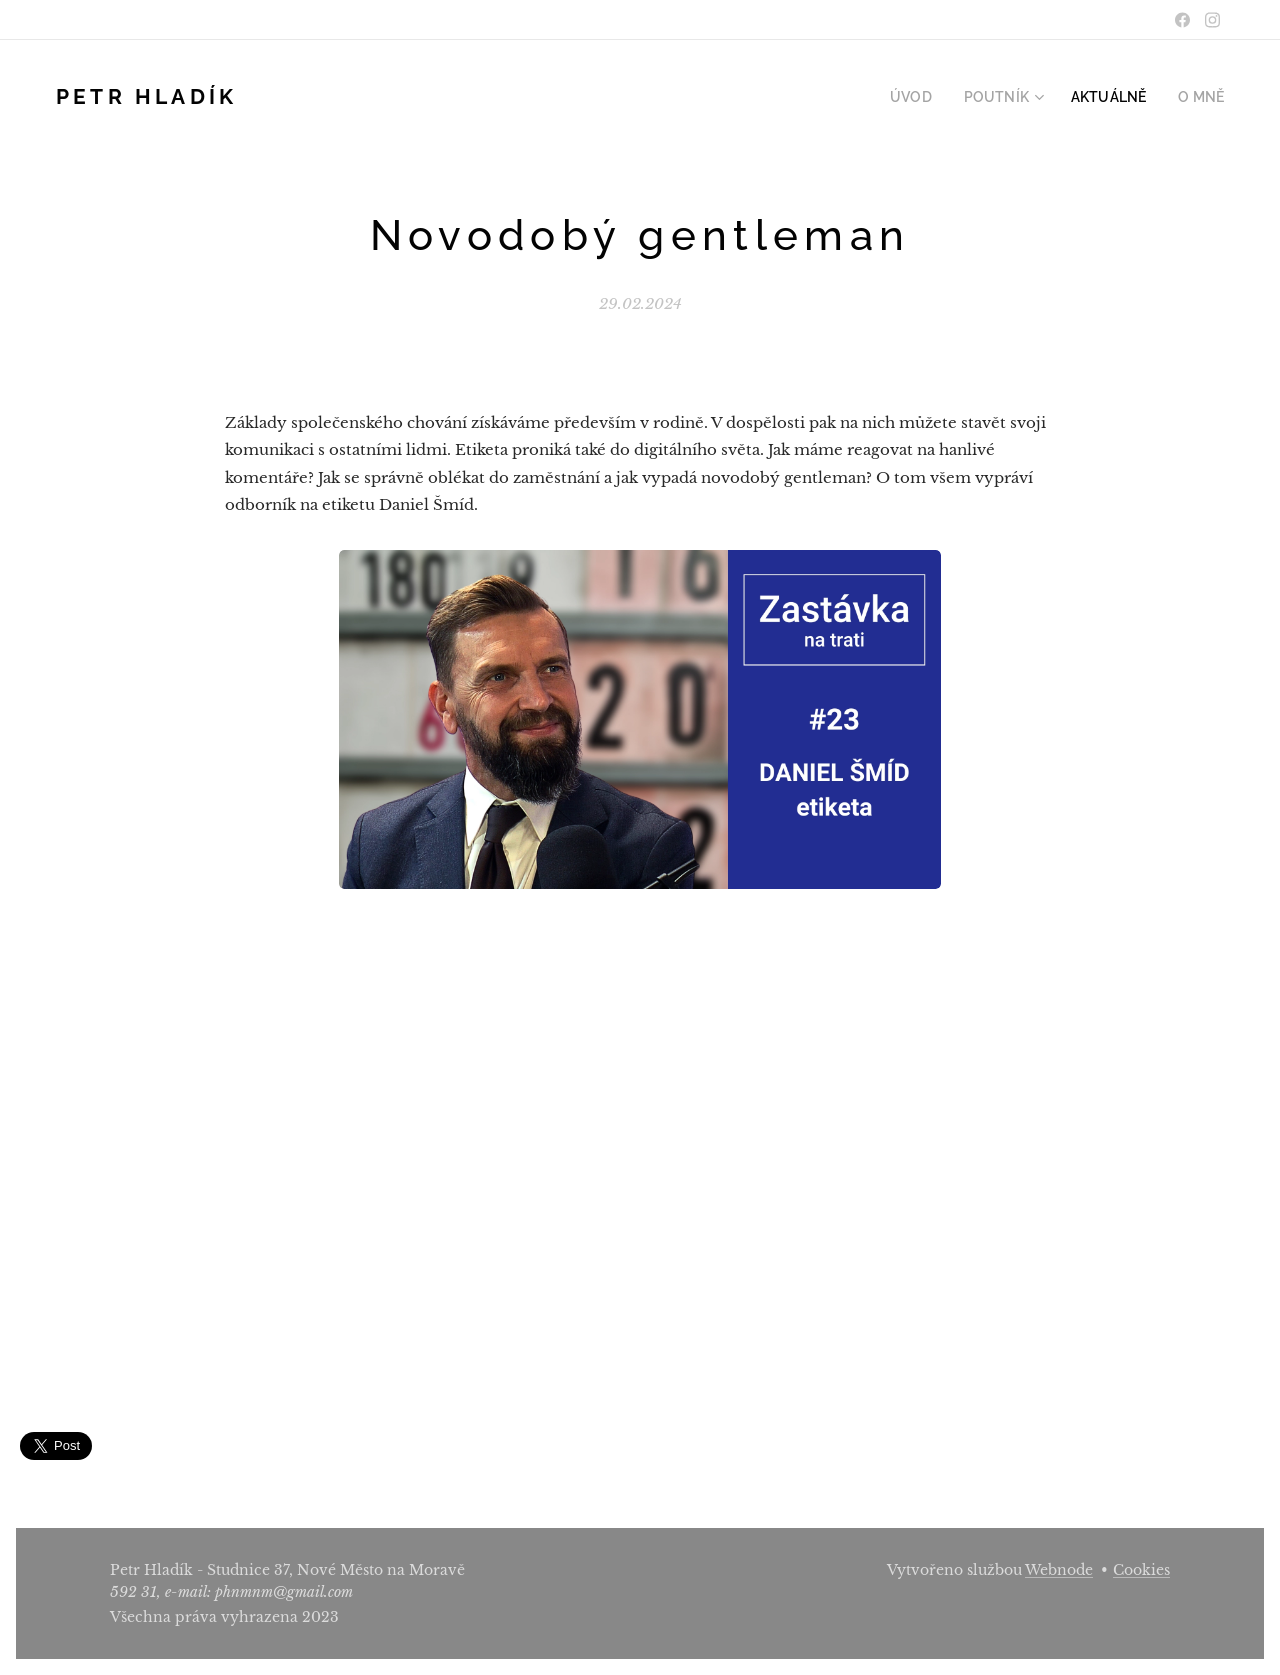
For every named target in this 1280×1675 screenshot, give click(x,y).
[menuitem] (937, 97)
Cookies (1141, 1570)
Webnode (1059, 1570)
